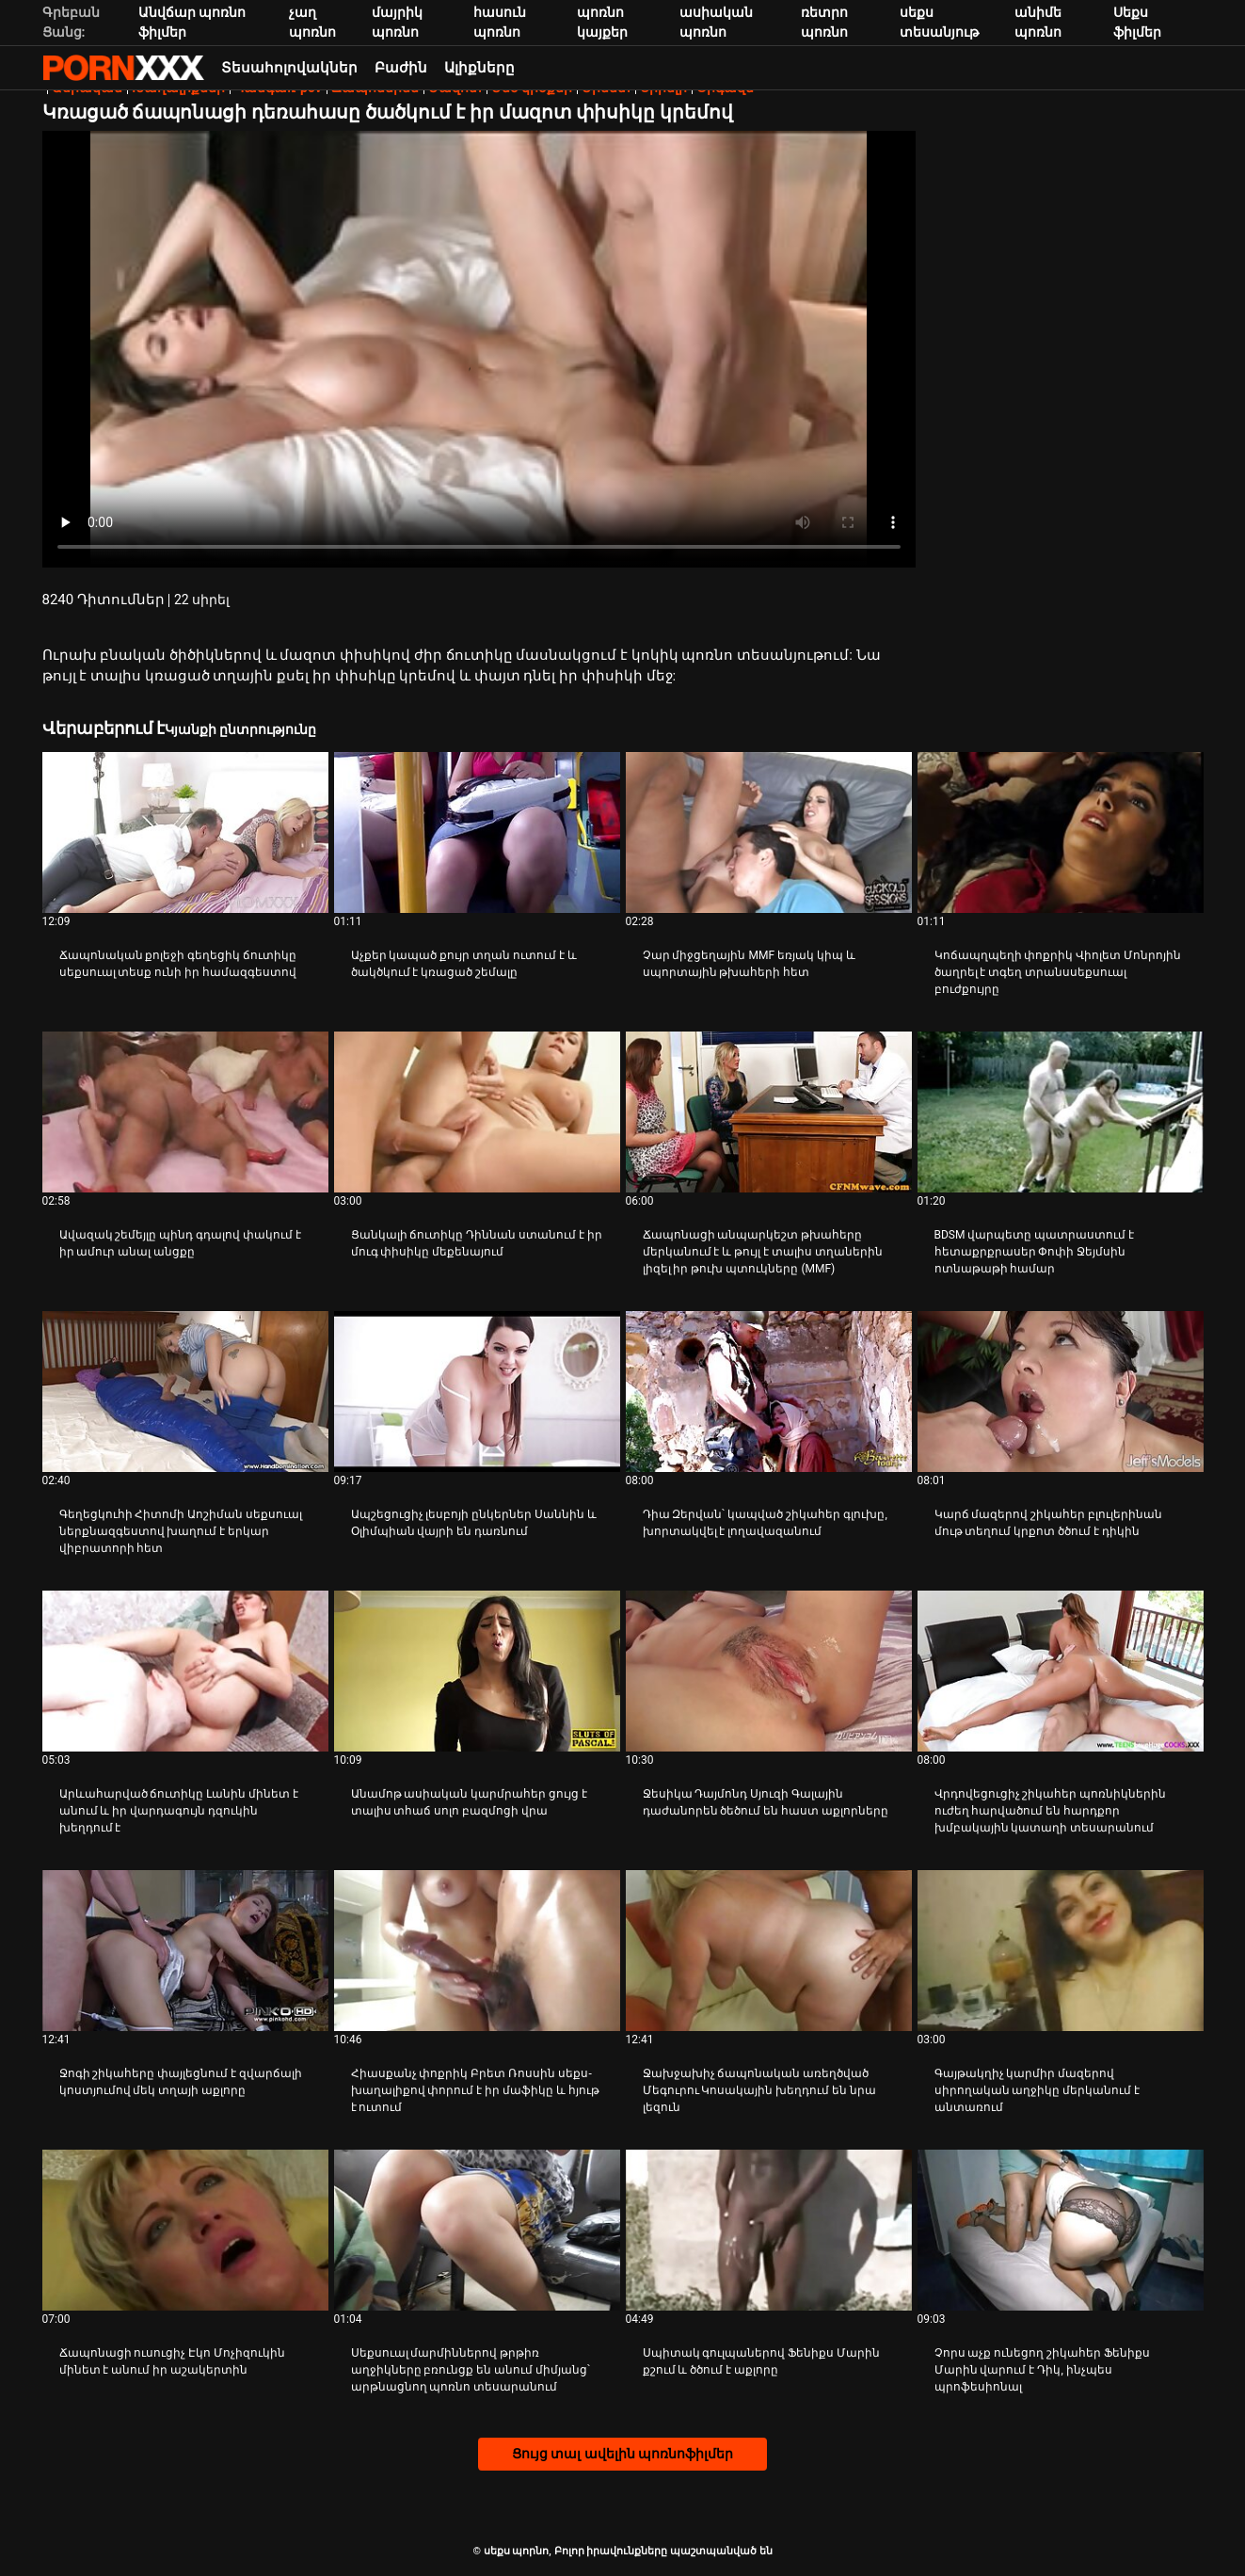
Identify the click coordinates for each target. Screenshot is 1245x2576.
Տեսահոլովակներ (289, 67)
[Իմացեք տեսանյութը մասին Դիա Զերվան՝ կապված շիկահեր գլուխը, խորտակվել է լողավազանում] (769, 1391)
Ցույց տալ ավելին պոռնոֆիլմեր (622, 2453)
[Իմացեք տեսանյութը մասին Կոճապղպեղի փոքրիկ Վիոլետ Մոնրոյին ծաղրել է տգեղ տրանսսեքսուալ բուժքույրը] (1061, 832)
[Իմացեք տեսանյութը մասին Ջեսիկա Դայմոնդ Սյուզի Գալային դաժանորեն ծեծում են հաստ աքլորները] (769, 1671)
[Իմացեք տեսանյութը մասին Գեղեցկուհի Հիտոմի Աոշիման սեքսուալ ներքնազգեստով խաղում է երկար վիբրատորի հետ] (185, 1391)
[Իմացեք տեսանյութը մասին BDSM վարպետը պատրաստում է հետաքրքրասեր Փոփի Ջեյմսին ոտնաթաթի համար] (1061, 1112)
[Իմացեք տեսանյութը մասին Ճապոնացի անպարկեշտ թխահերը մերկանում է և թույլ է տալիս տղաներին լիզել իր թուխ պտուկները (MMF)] (769, 1112)
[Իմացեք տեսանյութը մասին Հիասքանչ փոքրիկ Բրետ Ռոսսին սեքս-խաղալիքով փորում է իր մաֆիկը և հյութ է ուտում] (477, 1950)
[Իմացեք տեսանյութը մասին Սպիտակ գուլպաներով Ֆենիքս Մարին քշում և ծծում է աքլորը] (769, 2230)
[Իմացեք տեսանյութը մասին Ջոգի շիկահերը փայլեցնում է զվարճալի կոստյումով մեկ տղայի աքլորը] (185, 1950)
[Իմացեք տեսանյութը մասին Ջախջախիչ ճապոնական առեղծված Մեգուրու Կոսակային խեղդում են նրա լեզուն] (769, 1950)
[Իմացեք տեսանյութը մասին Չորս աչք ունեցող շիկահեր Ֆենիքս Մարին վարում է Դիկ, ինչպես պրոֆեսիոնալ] (1061, 2230)
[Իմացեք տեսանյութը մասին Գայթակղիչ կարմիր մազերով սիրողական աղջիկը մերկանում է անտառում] (1061, 1950)
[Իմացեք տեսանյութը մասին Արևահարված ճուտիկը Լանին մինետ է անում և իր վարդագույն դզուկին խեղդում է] (185, 1671)
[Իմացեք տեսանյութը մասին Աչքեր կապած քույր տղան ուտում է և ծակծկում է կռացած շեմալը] (477, 832)
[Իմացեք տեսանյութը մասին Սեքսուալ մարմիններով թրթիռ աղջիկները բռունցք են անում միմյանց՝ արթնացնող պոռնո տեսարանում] (477, 2230)
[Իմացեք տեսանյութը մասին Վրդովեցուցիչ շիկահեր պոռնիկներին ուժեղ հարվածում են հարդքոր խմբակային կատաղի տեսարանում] (1061, 1671)
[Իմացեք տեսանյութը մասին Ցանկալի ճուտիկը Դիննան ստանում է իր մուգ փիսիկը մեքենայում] (477, 1112)
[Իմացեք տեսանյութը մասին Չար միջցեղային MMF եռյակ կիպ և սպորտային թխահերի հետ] (769, 832)
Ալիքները (479, 67)
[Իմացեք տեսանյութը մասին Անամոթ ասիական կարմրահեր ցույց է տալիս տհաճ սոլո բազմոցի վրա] (477, 1671)
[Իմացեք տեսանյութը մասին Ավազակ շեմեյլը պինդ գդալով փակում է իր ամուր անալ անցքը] (185, 1112)
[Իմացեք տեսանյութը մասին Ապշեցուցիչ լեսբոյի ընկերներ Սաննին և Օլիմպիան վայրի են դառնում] (477, 1391)
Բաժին (401, 67)
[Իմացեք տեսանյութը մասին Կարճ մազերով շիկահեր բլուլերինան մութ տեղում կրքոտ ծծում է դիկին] (1061, 1391)
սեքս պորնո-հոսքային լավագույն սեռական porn (123, 68)
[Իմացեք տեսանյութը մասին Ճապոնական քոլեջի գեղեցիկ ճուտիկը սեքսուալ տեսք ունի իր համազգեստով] (185, 832)
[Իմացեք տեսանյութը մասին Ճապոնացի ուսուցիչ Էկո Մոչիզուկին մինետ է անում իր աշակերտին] (185, 2230)
